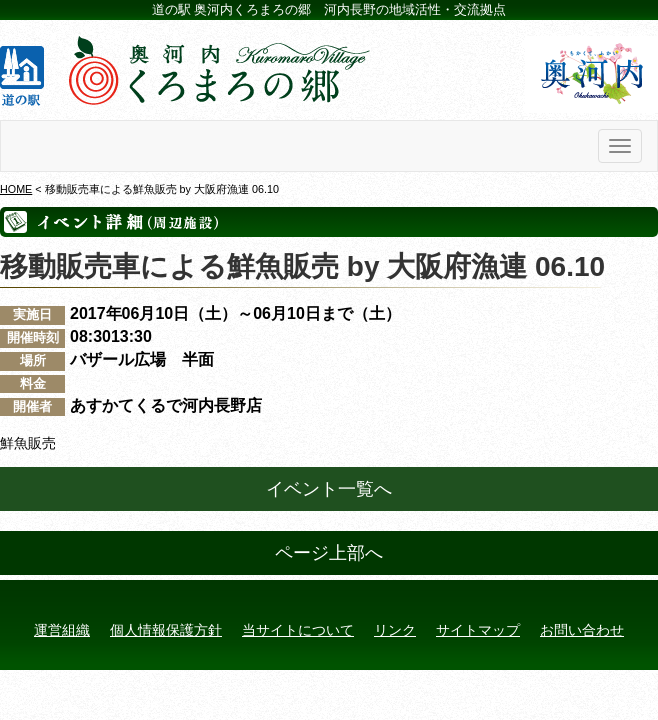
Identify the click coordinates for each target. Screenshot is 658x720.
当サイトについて (298, 630)
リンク (395, 630)
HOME (16, 189)
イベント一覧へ (329, 489)
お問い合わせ (582, 630)
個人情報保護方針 (166, 630)
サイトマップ (478, 630)
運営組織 (62, 630)
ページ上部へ (329, 553)
